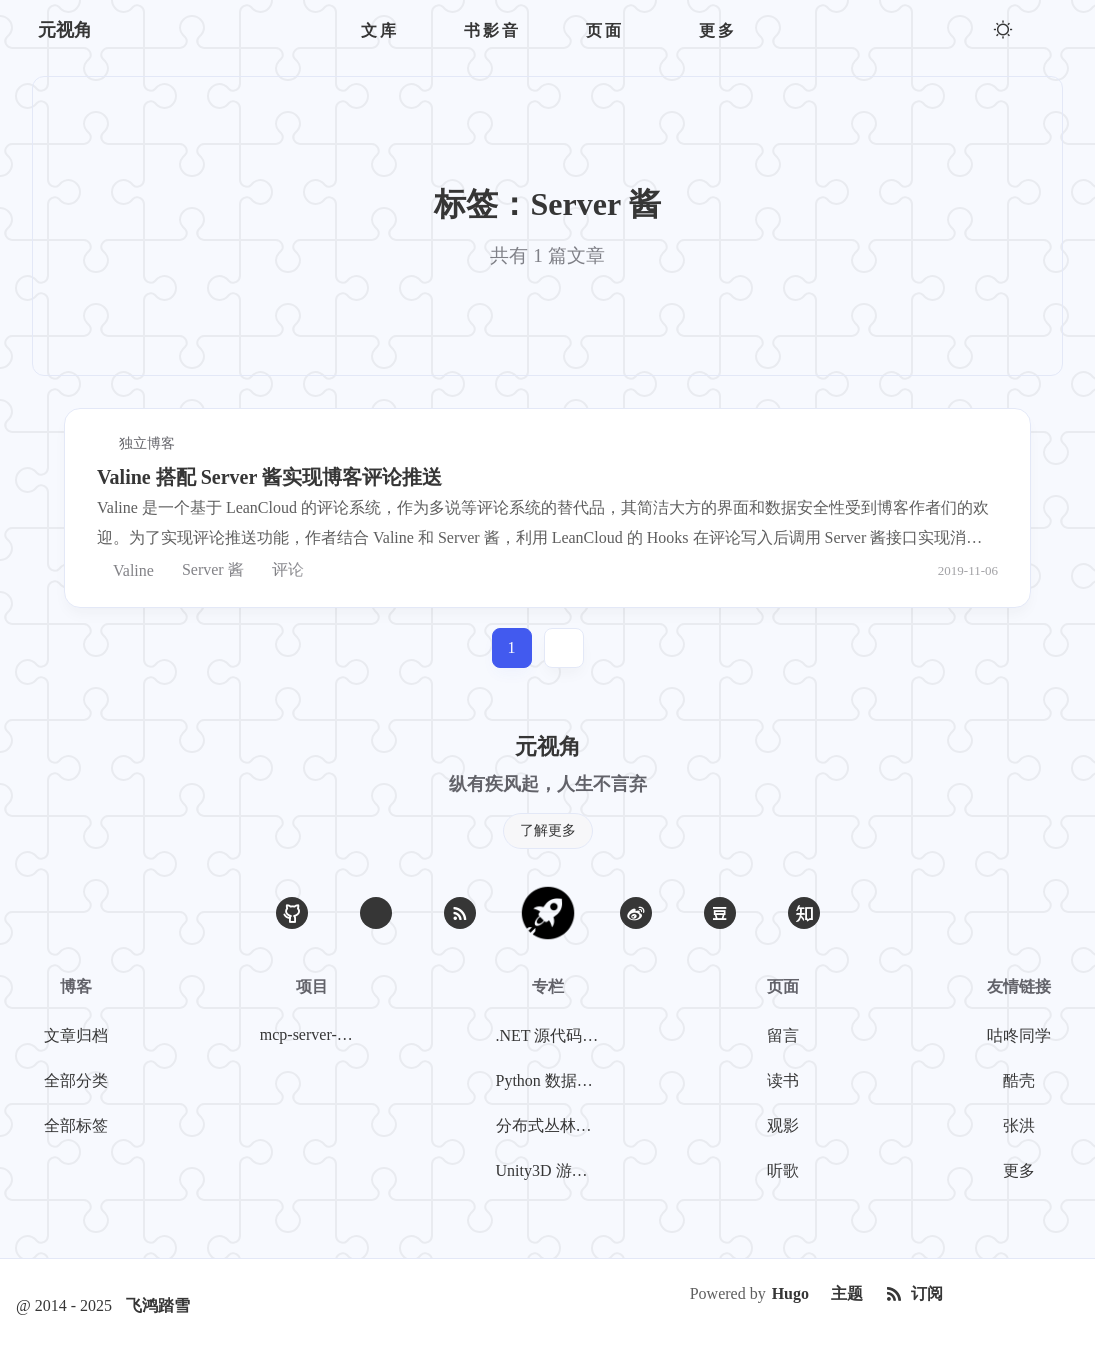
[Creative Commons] (1017, 1294)
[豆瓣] (720, 913)
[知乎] (804, 913)
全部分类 (76, 1080)
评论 (280, 570)
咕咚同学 (1019, 1035)
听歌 (783, 1170)
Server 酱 (205, 570)
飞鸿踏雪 (158, 1305)
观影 (783, 1125)
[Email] (376, 913)
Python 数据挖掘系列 (552, 1080)
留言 (783, 1035)
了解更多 (548, 830)
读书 (783, 1080)
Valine (125, 570)
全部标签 (76, 1125)
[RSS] (460, 913)
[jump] (564, 648)
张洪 (1019, 1125)
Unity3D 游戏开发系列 (552, 1170)
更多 (1019, 1170)
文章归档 (76, 1035)
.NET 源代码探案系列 (552, 1035)
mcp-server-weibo (316, 1034)
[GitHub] (292, 913)
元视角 (65, 30)
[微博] (636, 913)
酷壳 (1019, 1080)
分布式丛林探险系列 (552, 1125)
